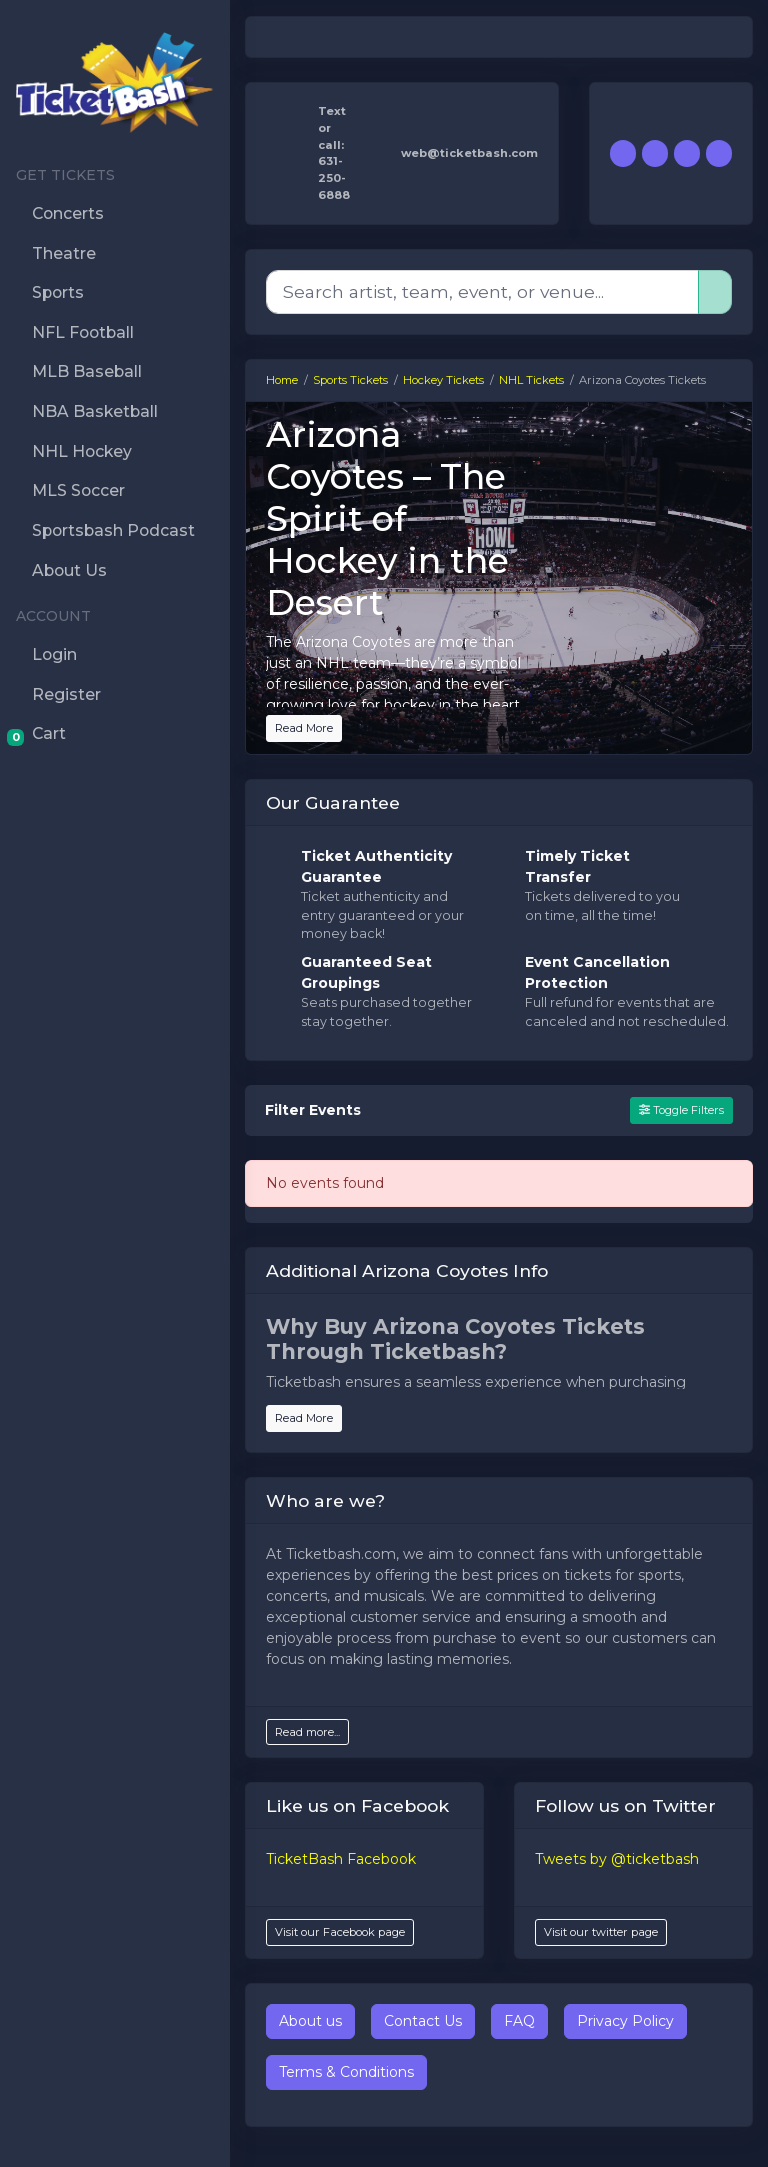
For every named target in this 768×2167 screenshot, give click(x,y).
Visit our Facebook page (340, 1932)
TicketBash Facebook (341, 1859)
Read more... (307, 1732)
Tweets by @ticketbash (617, 1859)
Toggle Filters (681, 1110)
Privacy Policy (625, 2021)
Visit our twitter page (601, 1932)
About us (310, 2021)
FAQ (519, 2021)
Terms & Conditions (346, 2072)
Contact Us (423, 2021)
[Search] (482, 292)
